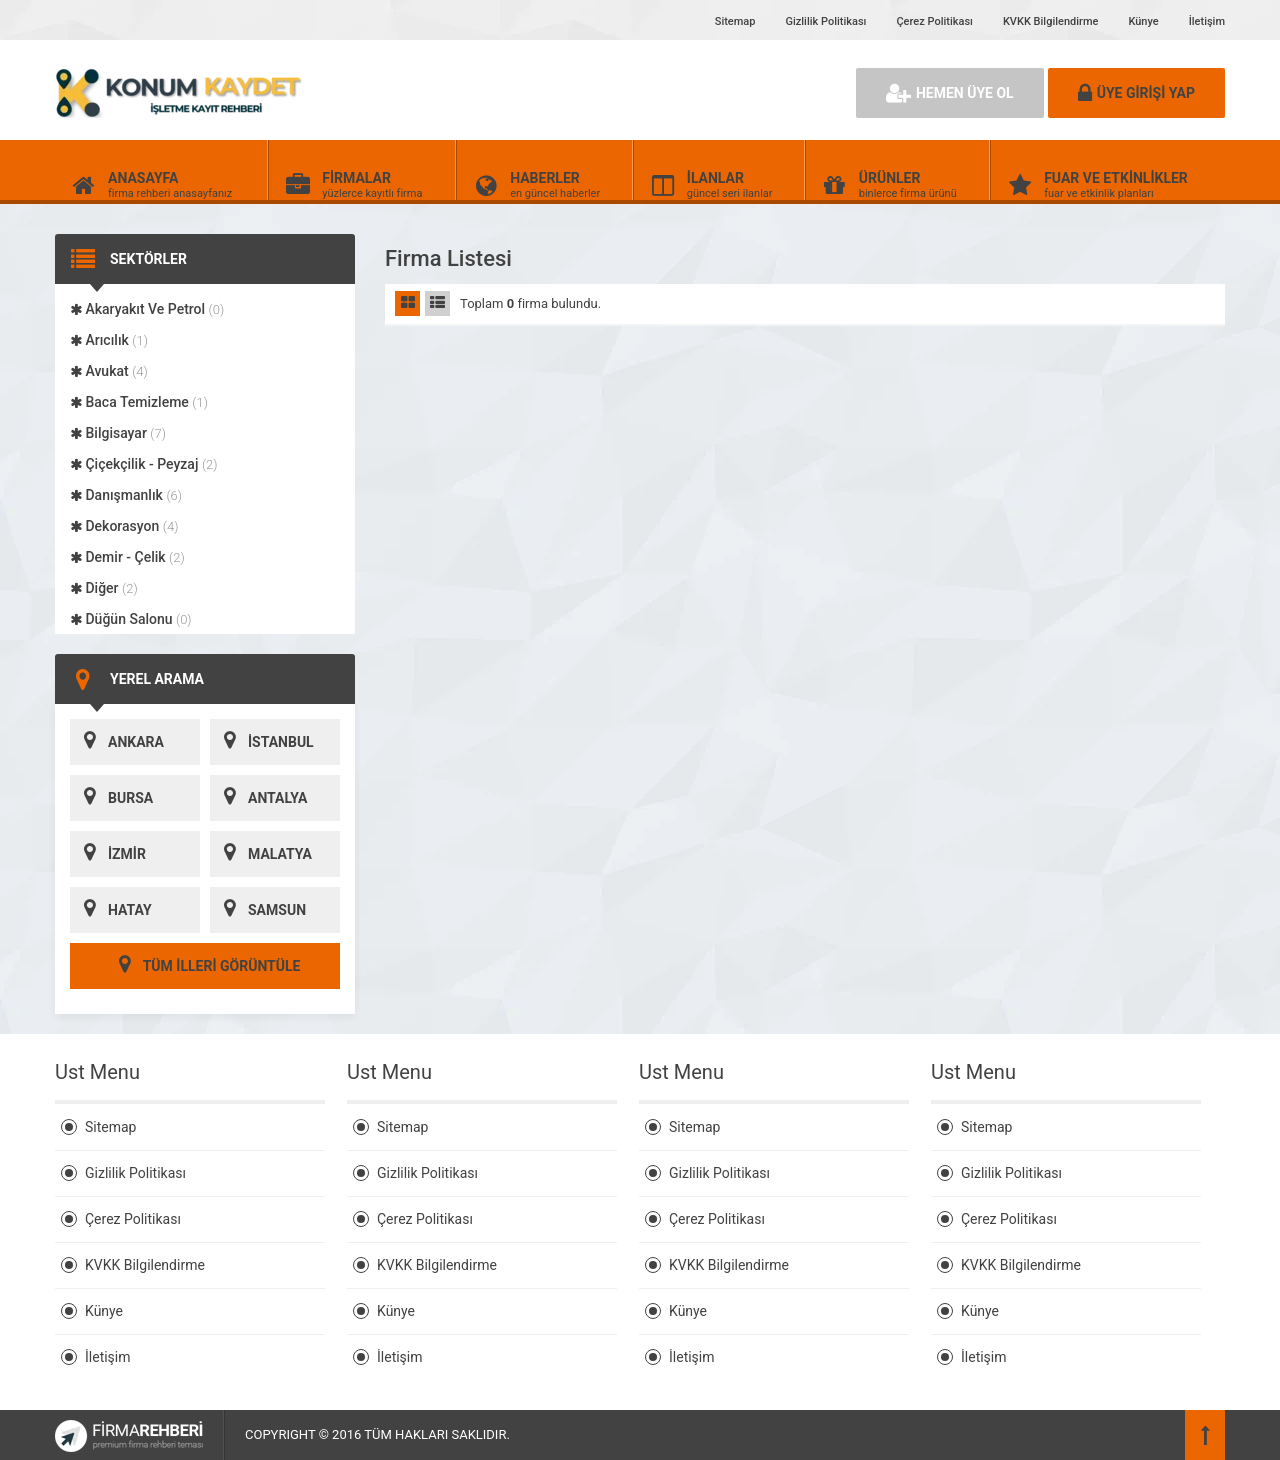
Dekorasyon (124, 526)
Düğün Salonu (131, 619)
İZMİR (108, 854)
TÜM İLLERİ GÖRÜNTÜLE (205, 966)
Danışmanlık (126, 495)
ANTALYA (258, 798)
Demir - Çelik (127, 557)
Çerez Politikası (934, 21)
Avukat (109, 371)
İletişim (1207, 21)
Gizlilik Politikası (825, 21)
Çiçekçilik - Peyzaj (144, 464)
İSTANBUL (262, 742)
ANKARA (117, 742)
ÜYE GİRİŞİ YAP (1136, 93)
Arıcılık (109, 340)
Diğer (104, 588)
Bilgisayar (118, 433)
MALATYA (261, 854)
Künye (1143, 21)
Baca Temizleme (139, 402)
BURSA (111, 798)
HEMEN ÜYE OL (950, 93)
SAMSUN (258, 910)
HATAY (111, 910)
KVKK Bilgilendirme (1050, 21)
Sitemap (735, 21)
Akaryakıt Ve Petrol (147, 309)
